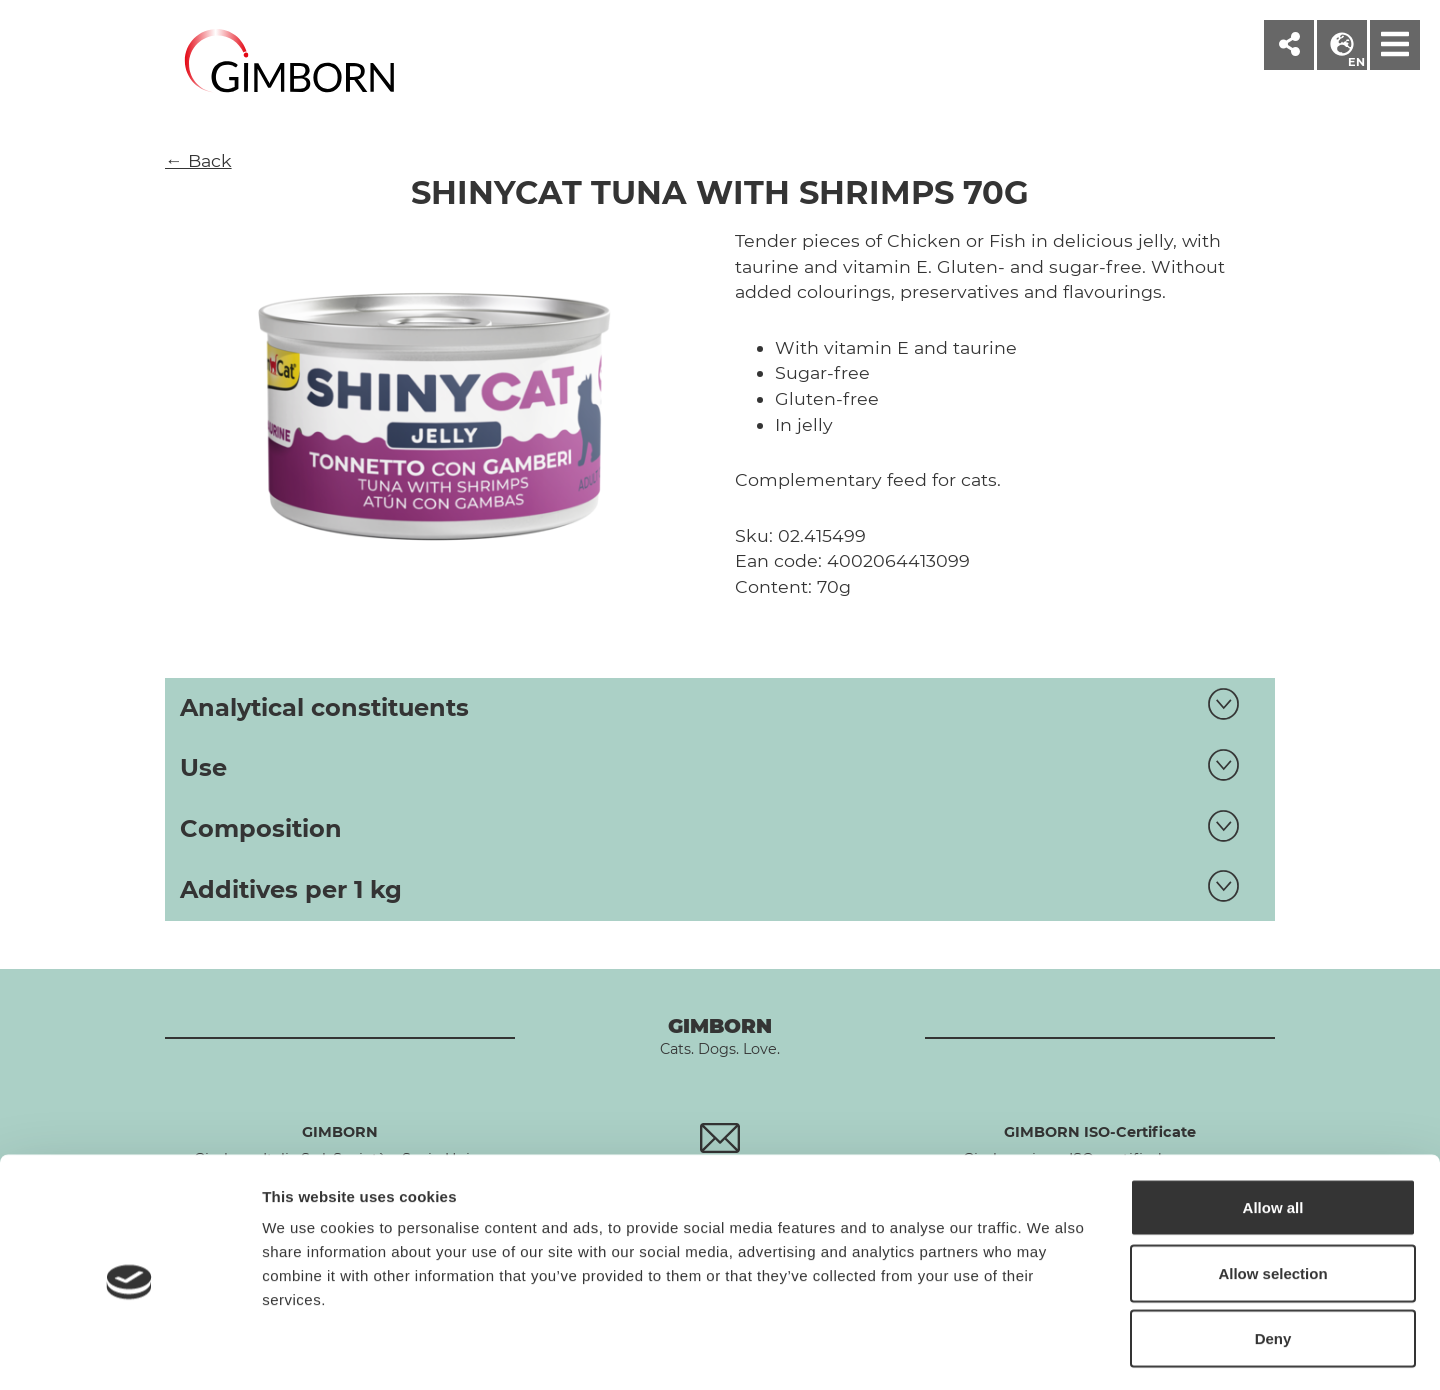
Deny (1273, 1258)
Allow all (1273, 1127)
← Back (198, 160)
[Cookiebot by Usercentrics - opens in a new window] (129, 1351)
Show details (1049, 1350)
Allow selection (1272, 1193)
